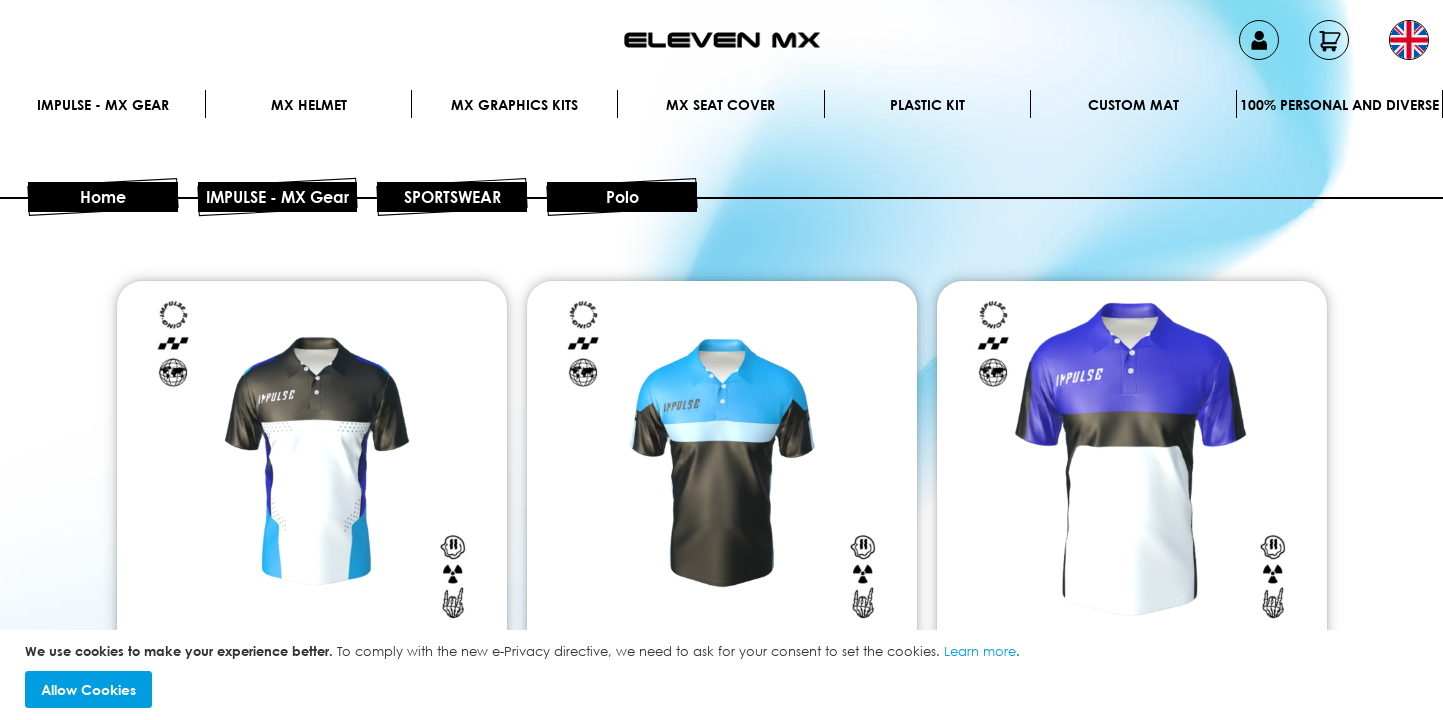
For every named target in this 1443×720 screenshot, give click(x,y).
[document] (724, 675)
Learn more (980, 651)
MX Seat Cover (720, 104)
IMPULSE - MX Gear (103, 104)
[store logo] (722, 40)
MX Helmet (309, 104)
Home (103, 197)
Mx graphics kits (514, 104)
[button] (1409, 40)
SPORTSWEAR (452, 197)
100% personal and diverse (1339, 104)
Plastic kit (927, 104)
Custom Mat (1133, 104)
